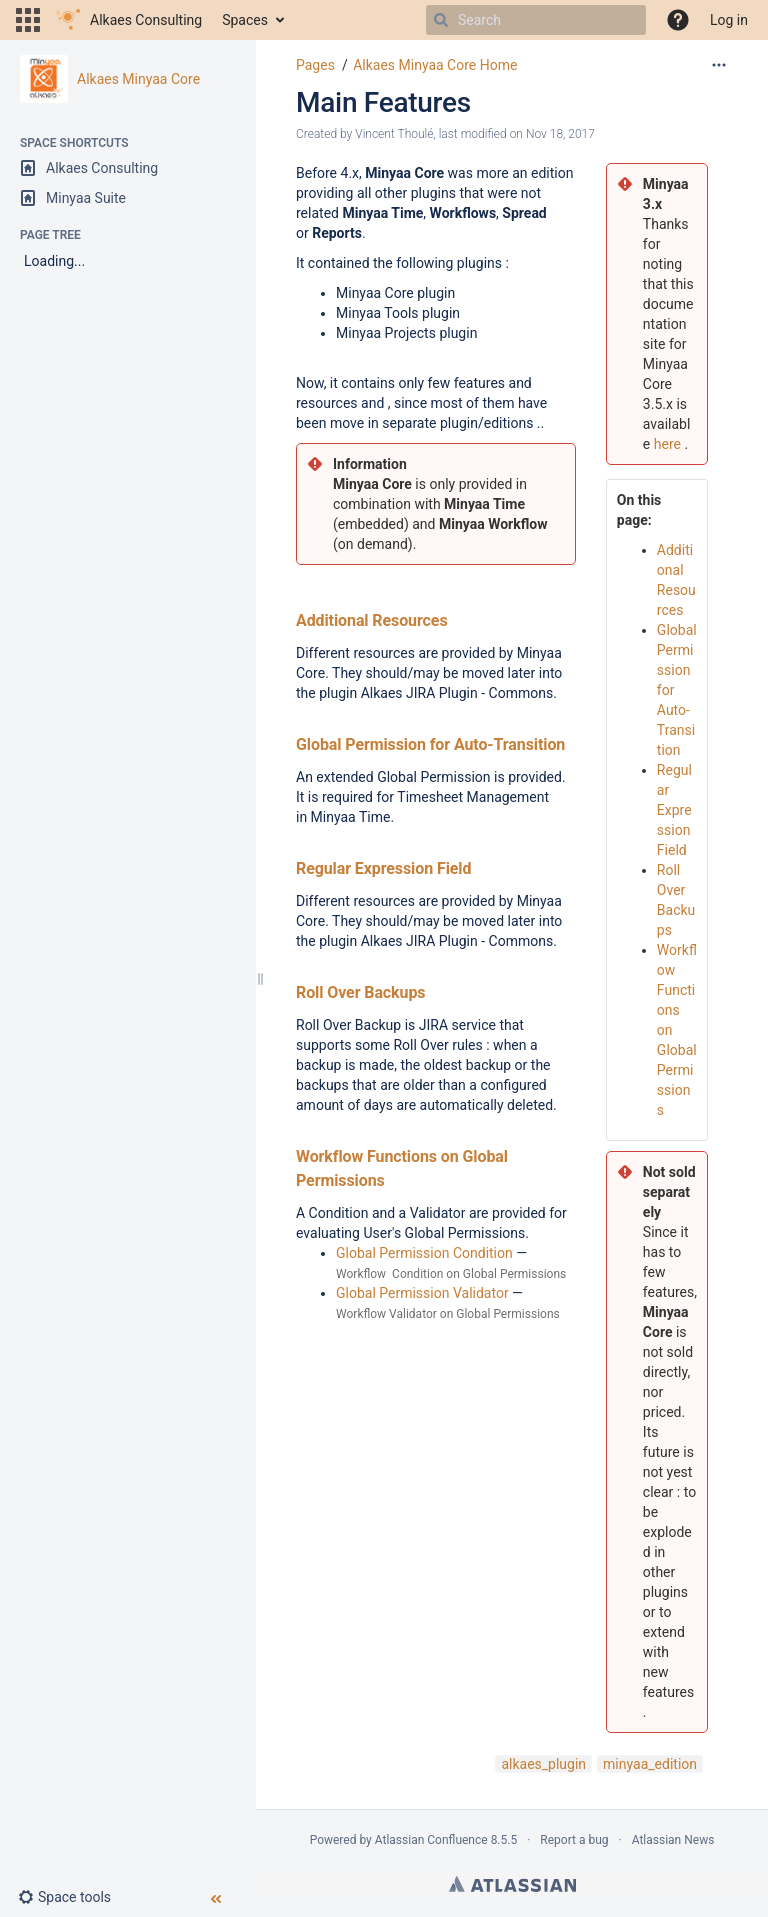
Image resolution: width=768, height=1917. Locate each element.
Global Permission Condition (424, 1253)
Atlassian (512, 1884)
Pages (315, 65)
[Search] (441, 20)
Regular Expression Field (383, 868)
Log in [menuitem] (729, 20)
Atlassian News (673, 1840)
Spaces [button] (245, 20)
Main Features (383, 102)
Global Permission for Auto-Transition (430, 744)
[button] (28, 20)
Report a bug (574, 1840)
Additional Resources (372, 620)
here (667, 444)
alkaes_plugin (543, 1764)
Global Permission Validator (422, 1293)
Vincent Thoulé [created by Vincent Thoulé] (394, 134)
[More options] (719, 65)
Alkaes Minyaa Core (138, 79)
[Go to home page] (129, 20)
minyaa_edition (650, 1764)
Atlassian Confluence (431, 1840)
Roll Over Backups (360, 992)
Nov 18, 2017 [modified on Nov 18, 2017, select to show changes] (560, 134)
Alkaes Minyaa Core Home (435, 65)
